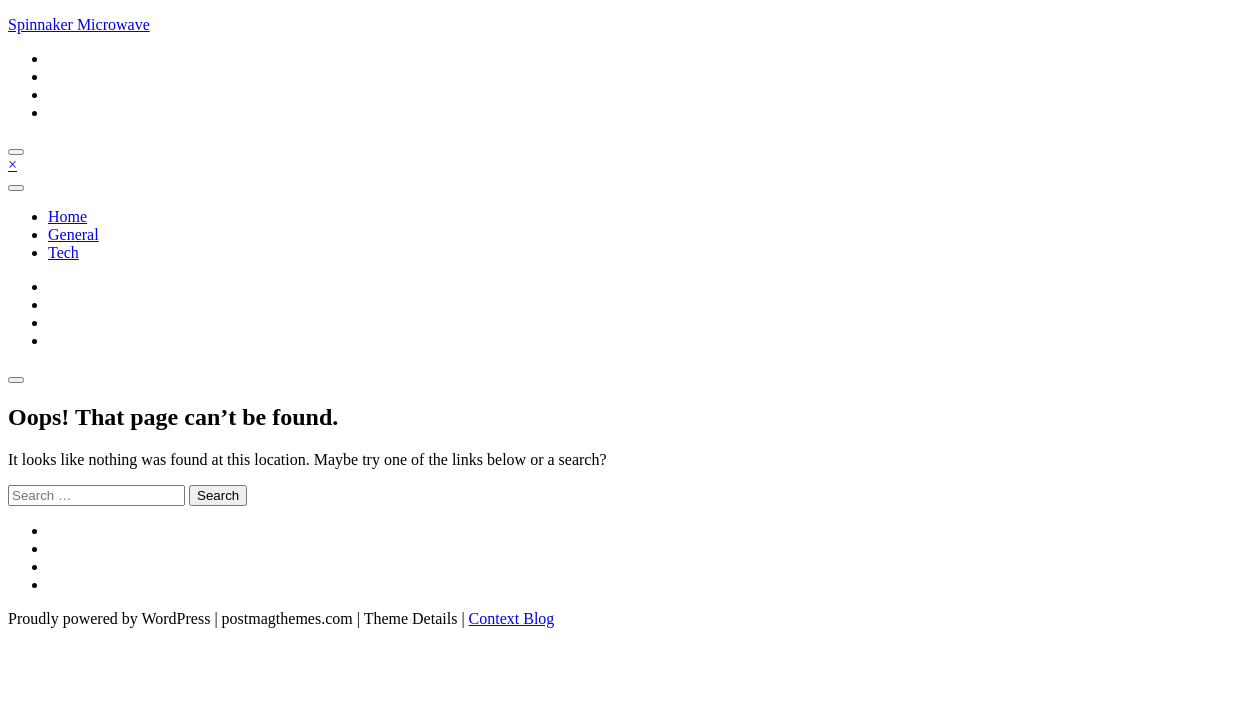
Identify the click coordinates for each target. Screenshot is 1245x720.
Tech (63, 252)
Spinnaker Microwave (79, 24)
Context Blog (512, 618)
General (73, 234)
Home (67, 216)
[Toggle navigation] (16, 188)
